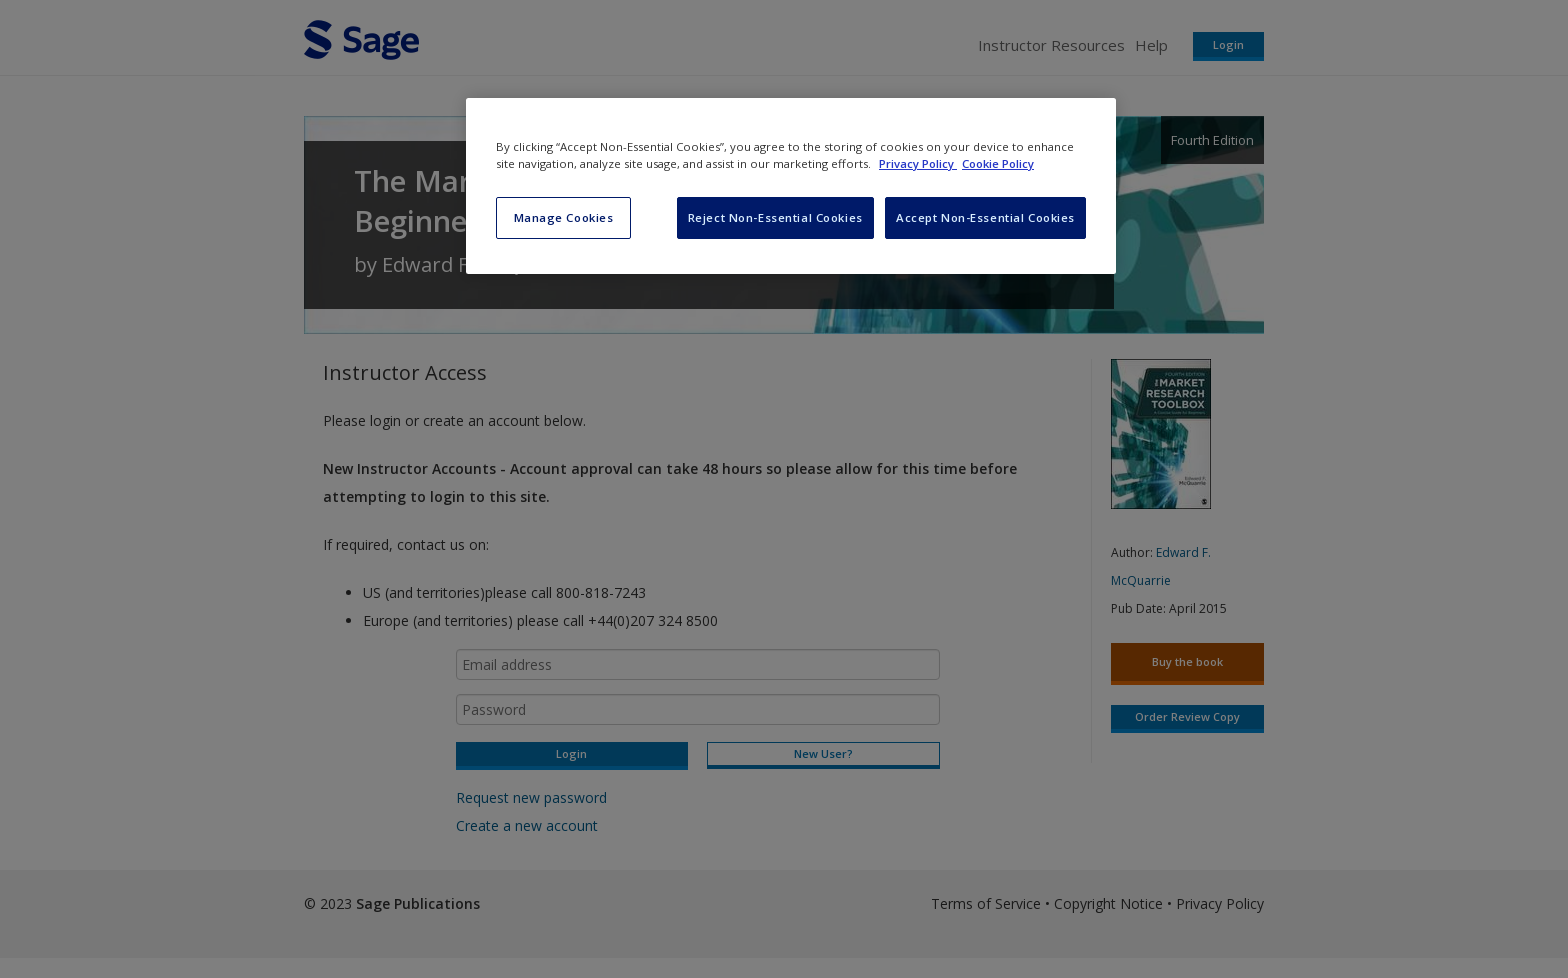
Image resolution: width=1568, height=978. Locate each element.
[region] (791, 186)
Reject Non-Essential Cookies (775, 217)
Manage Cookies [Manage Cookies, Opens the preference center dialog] (564, 217)
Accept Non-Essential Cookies (985, 217)
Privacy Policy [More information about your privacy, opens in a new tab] (918, 163)
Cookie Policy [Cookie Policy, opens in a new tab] (998, 163)
